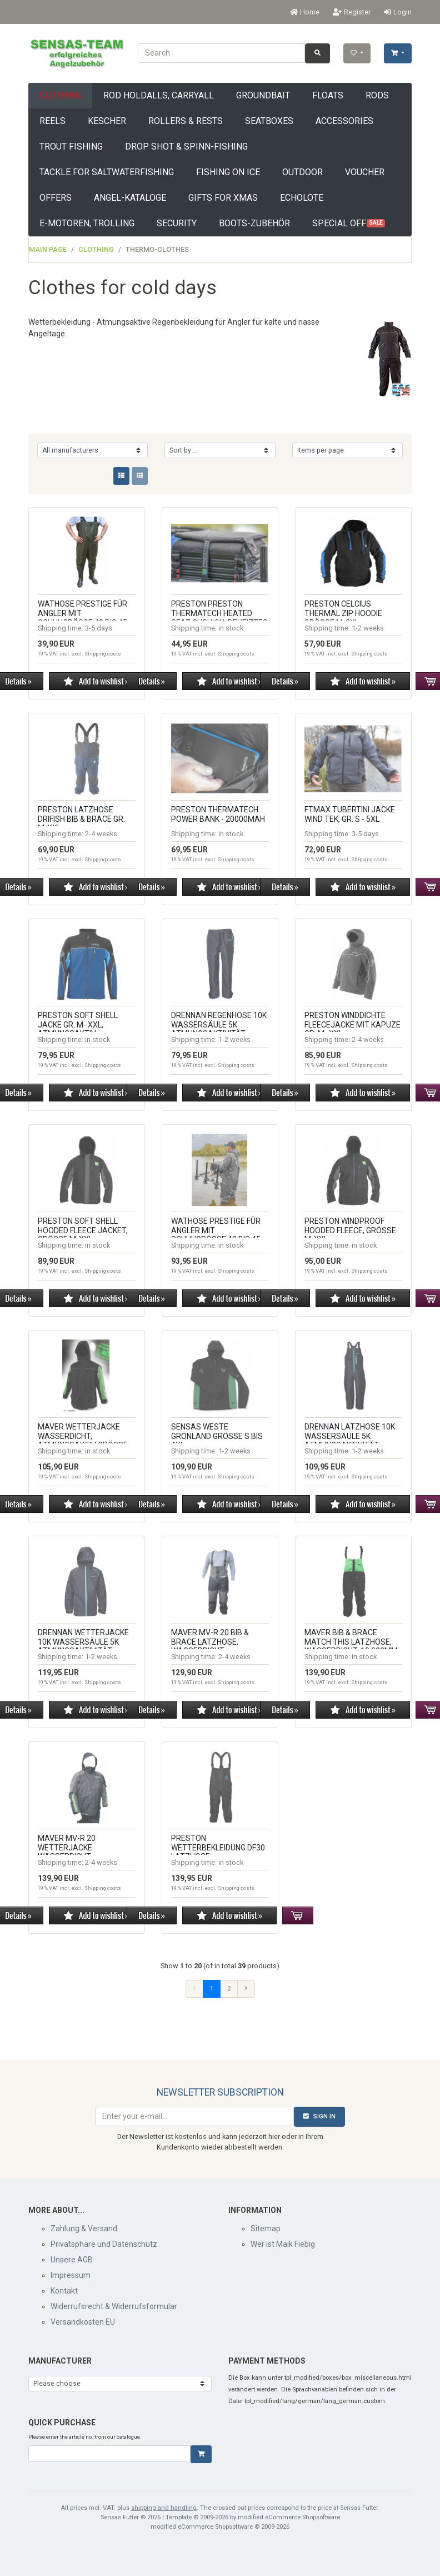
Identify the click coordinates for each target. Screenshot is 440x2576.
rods (377, 95)
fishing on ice (228, 172)
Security (177, 223)
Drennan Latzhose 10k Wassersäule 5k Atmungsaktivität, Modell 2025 (349, 1440)
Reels (52, 121)
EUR (87, 12)
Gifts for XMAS (223, 197)
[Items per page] (347, 450)
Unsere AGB (72, 2259)
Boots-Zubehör (254, 223)
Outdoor (302, 172)
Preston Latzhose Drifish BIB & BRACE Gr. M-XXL (81, 819)
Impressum (71, 2275)
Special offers (348, 223)
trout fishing (71, 146)
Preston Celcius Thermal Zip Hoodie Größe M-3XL (343, 613)
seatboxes (269, 121)
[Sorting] (219, 450)
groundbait (263, 95)
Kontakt (64, 2290)
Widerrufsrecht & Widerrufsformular (114, 2306)
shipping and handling (164, 2508)
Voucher (364, 172)
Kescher (107, 121)
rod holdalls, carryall (158, 95)
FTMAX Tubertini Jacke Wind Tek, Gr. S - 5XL (349, 814)
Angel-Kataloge (130, 197)
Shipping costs (102, 654)
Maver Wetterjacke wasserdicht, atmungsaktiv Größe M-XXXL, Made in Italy (83, 1440)
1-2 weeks (368, 628)
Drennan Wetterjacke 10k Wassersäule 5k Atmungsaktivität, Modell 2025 (83, 1646)
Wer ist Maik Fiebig (283, 2244)
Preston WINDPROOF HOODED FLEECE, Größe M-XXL (350, 1230)
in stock (230, 628)
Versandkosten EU (83, 2321)
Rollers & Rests (185, 121)
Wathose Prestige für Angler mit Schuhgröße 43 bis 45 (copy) (216, 1235)
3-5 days (98, 628)
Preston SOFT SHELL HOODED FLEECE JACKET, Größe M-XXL (83, 1230)
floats (327, 95)
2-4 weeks (101, 834)
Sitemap (266, 2228)
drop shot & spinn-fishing (186, 146)
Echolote (301, 197)
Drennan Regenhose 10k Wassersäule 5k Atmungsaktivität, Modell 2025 (219, 1029)
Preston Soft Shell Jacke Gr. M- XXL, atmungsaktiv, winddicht (78, 1029)
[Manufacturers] (92, 450)
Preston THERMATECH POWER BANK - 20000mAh (218, 814)
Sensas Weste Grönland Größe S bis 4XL (217, 1436)
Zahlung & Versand (84, 2228)
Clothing (60, 95)
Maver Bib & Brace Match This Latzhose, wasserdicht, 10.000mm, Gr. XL (351, 1646)
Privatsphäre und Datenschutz (104, 2244)
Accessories (344, 121)
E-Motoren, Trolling (86, 223)
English (45, 12)
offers (55, 197)
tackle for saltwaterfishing (106, 172)
